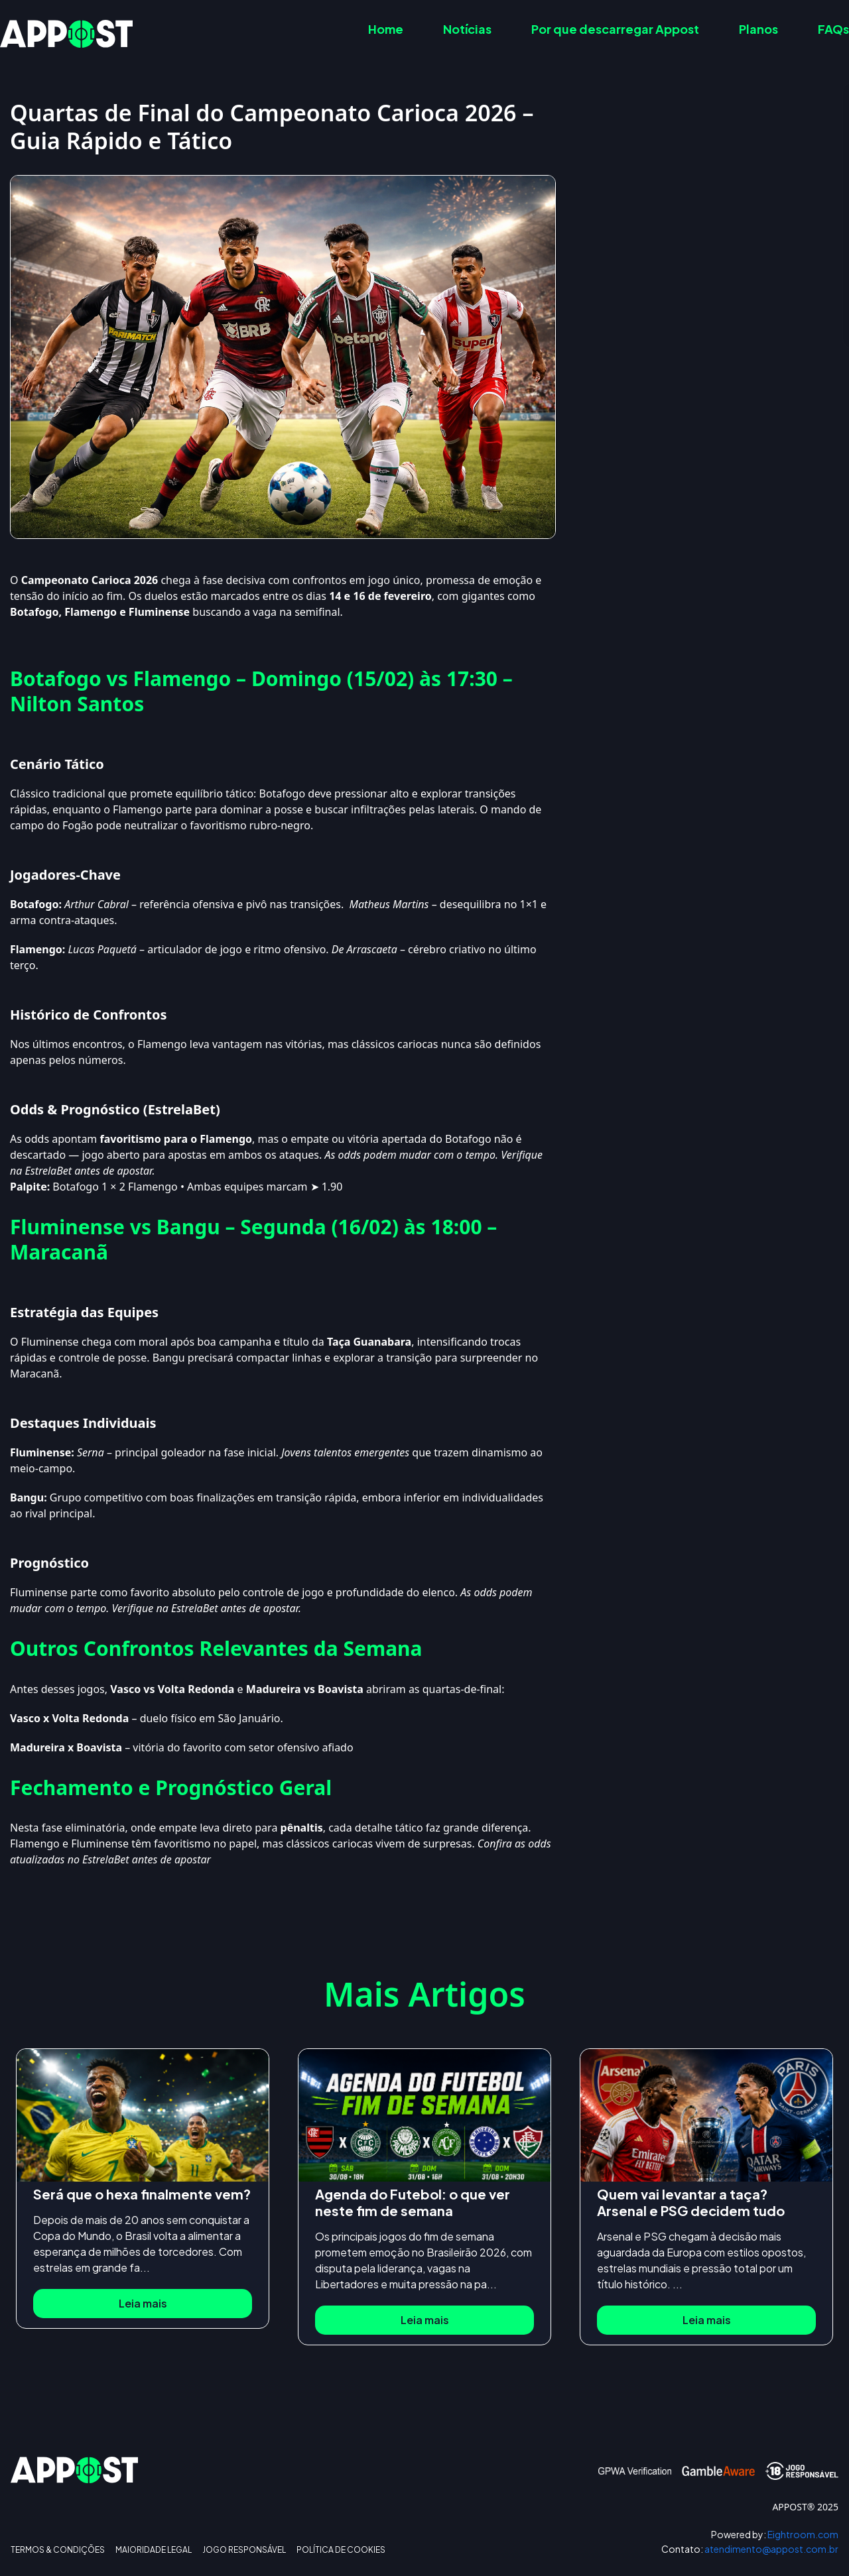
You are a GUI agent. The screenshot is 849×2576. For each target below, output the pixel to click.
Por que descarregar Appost (615, 28)
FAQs (833, 28)
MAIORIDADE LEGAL (153, 2550)
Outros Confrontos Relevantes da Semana (724, 262)
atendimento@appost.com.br (749, 2549)
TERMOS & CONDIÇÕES (58, 2550)
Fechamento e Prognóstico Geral (701, 288)
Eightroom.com (774, 2534)
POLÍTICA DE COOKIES (340, 2550)
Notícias (467, 28)
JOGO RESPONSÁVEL (244, 2550)
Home (385, 28)
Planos (758, 28)
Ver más (717, 327)
